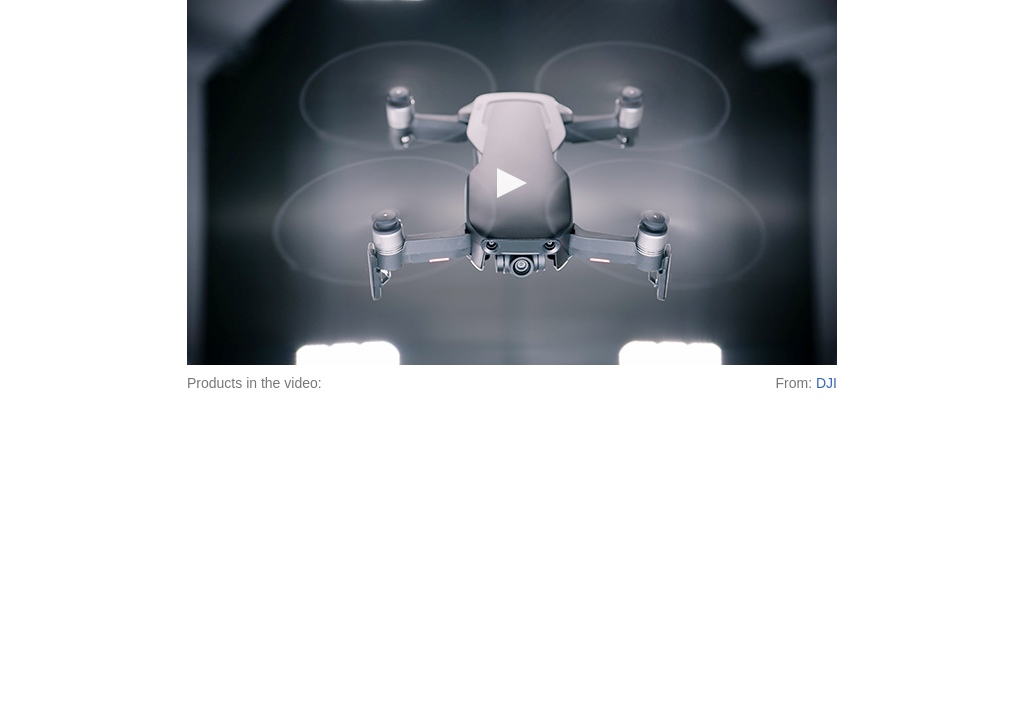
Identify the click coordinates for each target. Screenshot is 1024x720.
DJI (826, 383)
